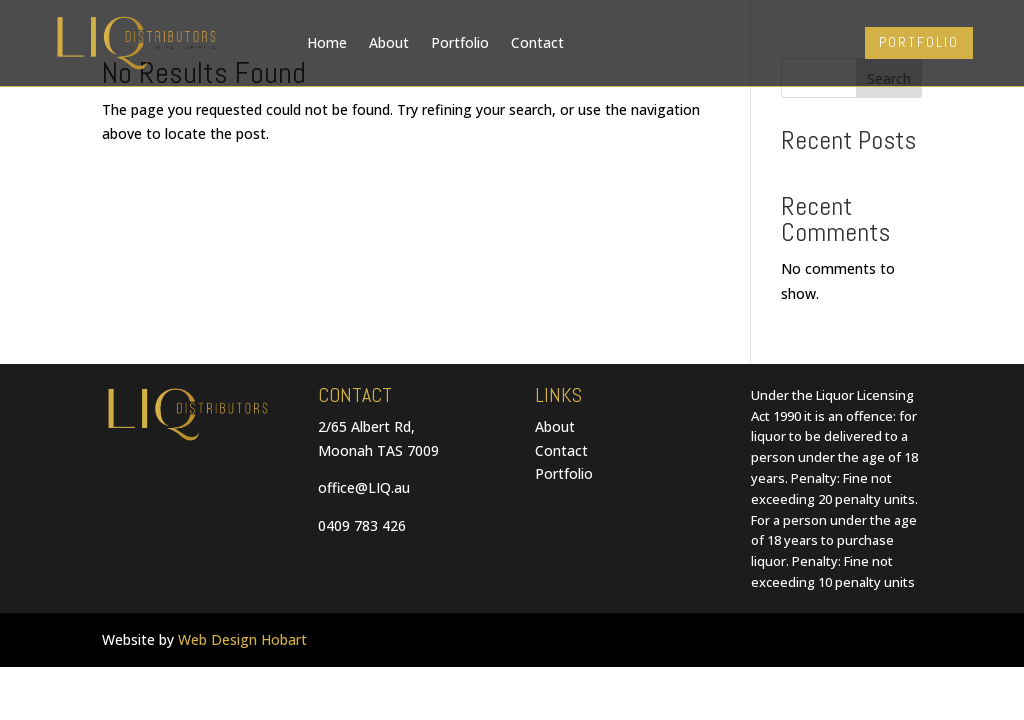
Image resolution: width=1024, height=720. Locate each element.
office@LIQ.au (364, 487)
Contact (537, 42)
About (389, 42)
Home (327, 42)
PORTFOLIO (919, 42)
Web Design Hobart (242, 639)
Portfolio (460, 42)
